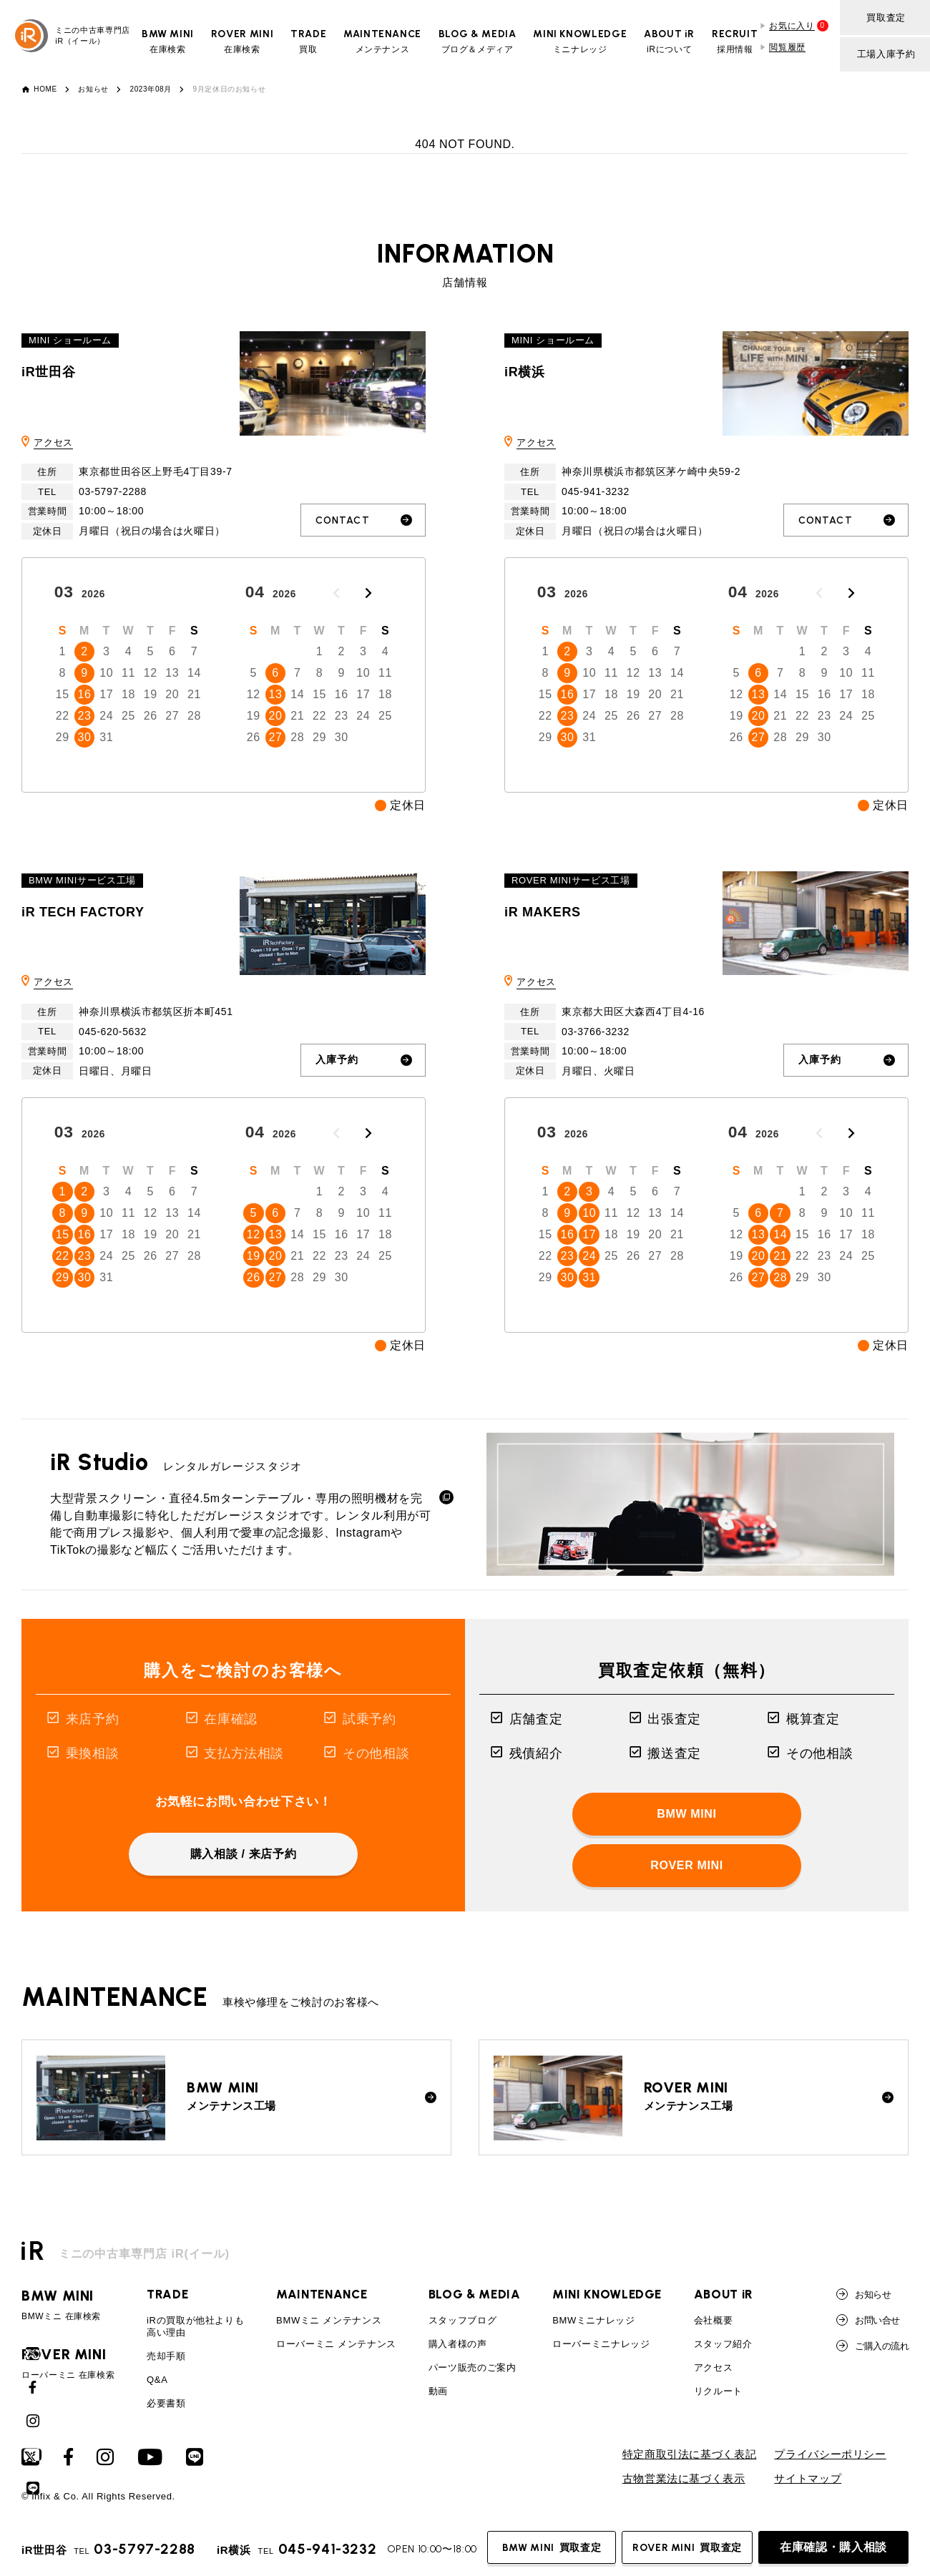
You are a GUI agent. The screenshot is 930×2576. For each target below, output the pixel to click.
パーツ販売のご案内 (473, 2367)
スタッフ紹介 (723, 2344)
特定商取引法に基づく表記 (689, 2454)
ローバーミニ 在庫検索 (67, 2363)
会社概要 (713, 2320)
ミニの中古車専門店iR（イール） (72, 35)
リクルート (718, 2391)
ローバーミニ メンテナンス (336, 2344)
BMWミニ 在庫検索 (67, 2304)
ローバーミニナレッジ (601, 2344)
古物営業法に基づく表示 (683, 2478)
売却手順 (166, 2356)
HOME (45, 89)
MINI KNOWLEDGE (607, 2294)
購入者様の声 (458, 2344)
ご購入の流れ (872, 2345)
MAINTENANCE (321, 2294)
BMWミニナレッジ (593, 2320)
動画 (438, 2391)
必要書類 (166, 2403)
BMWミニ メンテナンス (328, 2320)
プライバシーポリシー (830, 2454)
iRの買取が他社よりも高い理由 (195, 2326)
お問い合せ (867, 2320)
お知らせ (93, 89)
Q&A (157, 2379)
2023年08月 (150, 89)
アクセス (53, 442)
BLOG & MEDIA (475, 2294)
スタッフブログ (462, 2320)
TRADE (167, 2294)
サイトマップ (807, 2478)
